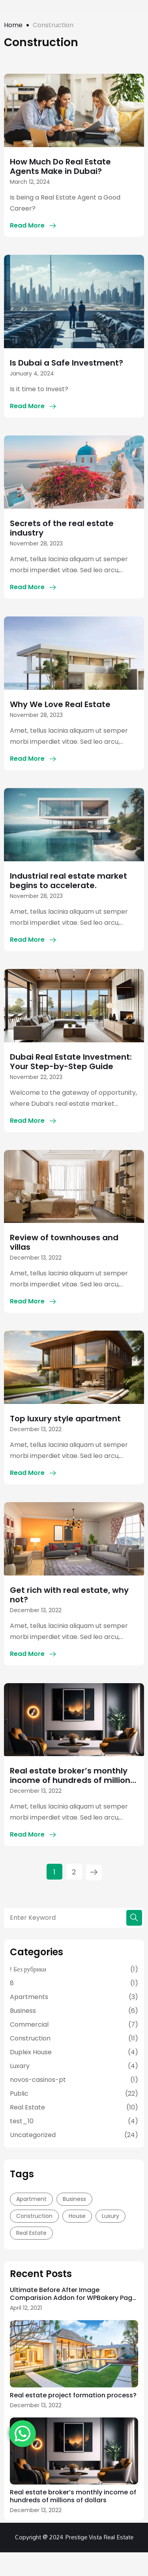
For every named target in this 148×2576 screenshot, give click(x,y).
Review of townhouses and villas (64, 1242)
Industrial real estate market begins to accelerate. (68, 880)
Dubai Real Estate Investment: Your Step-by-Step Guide (71, 1061)
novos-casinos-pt (38, 2079)
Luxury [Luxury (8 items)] (110, 2216)
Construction (30, 2038)
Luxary (20, 2065)
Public (19, 2093)
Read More (27, 225)
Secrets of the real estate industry (62, 528)
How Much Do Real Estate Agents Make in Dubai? (60, 166)
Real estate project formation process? (73, 2395)
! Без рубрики (28, 1969)
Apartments (29, 1996)
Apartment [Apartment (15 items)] (31, 2199)
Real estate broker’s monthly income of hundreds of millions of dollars (72, 1775)
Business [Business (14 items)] (74, 2199)
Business (23, 2010)
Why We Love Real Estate (60, 704)
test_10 (22, 2121)
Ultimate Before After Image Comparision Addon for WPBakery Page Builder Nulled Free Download (73, 2294)
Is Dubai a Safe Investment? (66, 363)
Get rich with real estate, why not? (69, 1594)
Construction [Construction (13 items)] (34, 2216)
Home (13, 25)
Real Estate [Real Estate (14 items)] (31, 2233)
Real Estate (27, 2107)
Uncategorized (33, 2134)
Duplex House (31, 2052)
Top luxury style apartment (65, 1418)
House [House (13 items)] (77, 2216)
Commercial (29, 2024)
